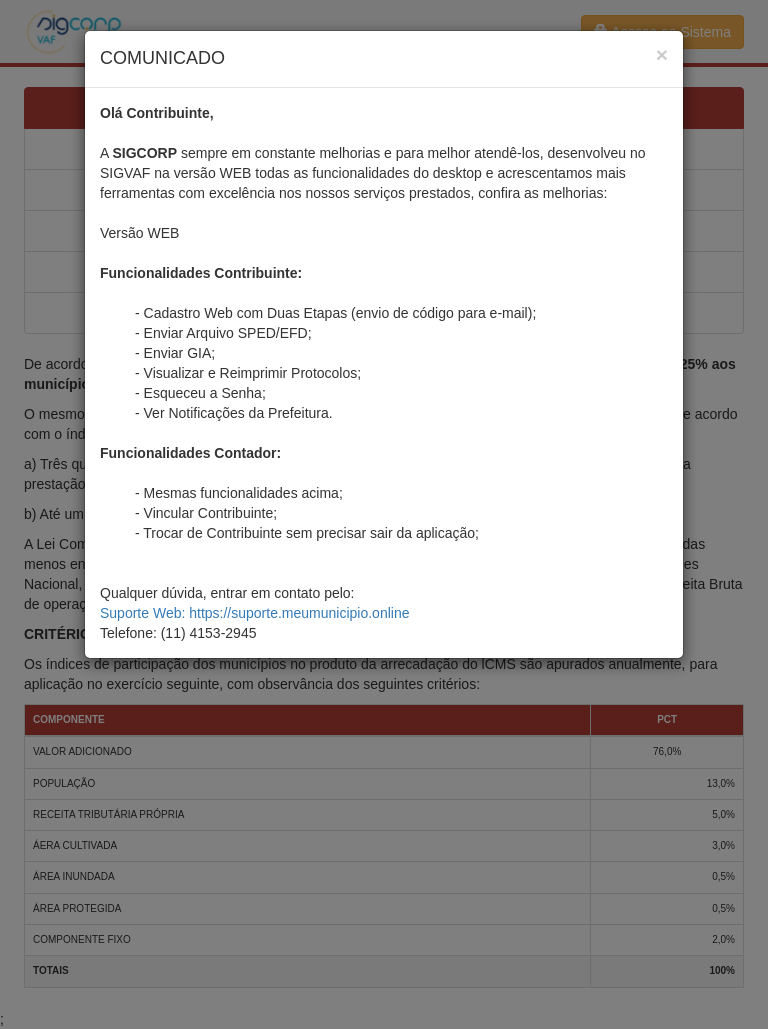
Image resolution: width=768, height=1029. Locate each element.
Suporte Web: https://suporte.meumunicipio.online (254, 613)
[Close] (662, 54)
